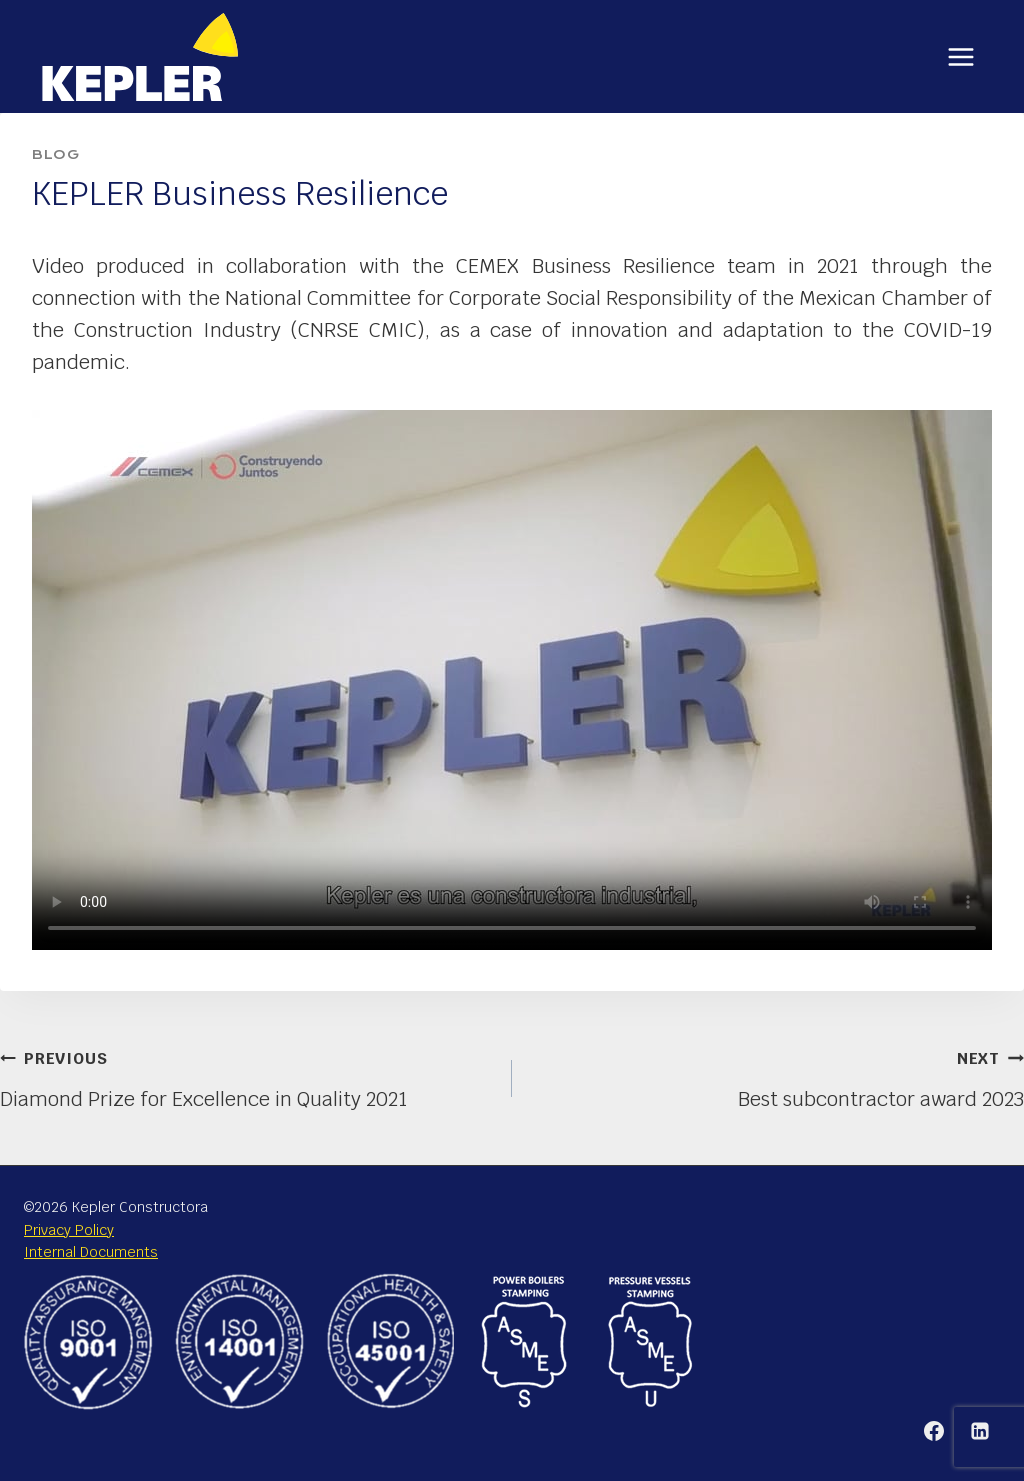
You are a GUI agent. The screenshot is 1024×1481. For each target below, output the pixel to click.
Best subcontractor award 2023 (778, 1076)
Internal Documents (91, 1252)
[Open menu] (960, 56)
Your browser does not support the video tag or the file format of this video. (512, 680)
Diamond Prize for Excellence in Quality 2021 (246, 1076)
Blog (55, 154)
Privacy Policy (69, 1230)
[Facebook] (934, 1431)
